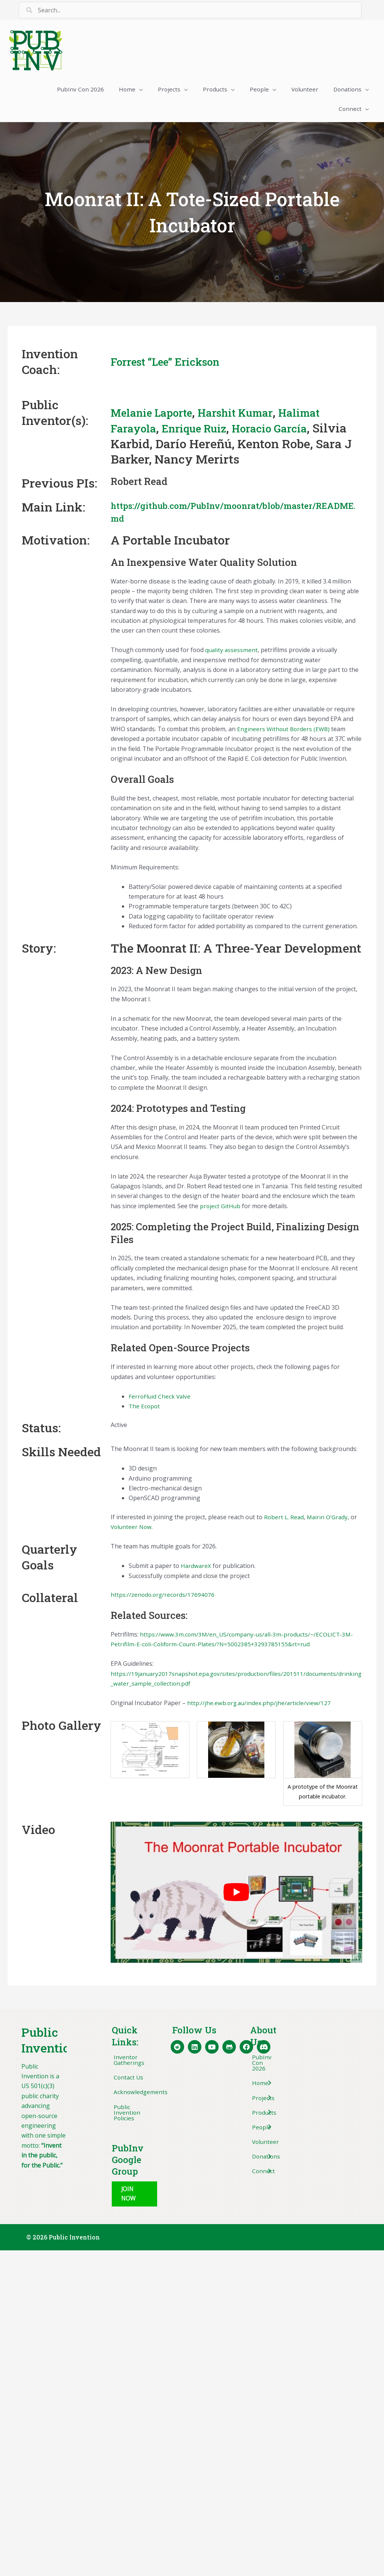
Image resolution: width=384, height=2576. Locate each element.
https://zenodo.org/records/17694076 (163, 1598)
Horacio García (290, 431)
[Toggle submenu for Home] (269, 2088)
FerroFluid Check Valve (160, 1400)
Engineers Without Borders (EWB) (285, 732)
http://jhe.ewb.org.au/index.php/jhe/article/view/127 (260, 1706)
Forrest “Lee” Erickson (174, 364)
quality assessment (232, 653)
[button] (135, 2199)
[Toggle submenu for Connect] (269, 2178)
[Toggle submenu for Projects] (269, 2103)
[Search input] (190, 10)
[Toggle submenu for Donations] (269, 2163)
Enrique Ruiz (204, 431)
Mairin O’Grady (329, 1520)
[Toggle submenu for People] (269, 2133)
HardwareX (196, 1569)
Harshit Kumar (254, 415)
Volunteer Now (132, 1530)
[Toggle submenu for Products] (269, 2118)
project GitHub (220, 1209)
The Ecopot (145, 1409)
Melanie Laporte (158, 415)
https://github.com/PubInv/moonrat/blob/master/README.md (234, 515)
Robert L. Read (284, 1520)
